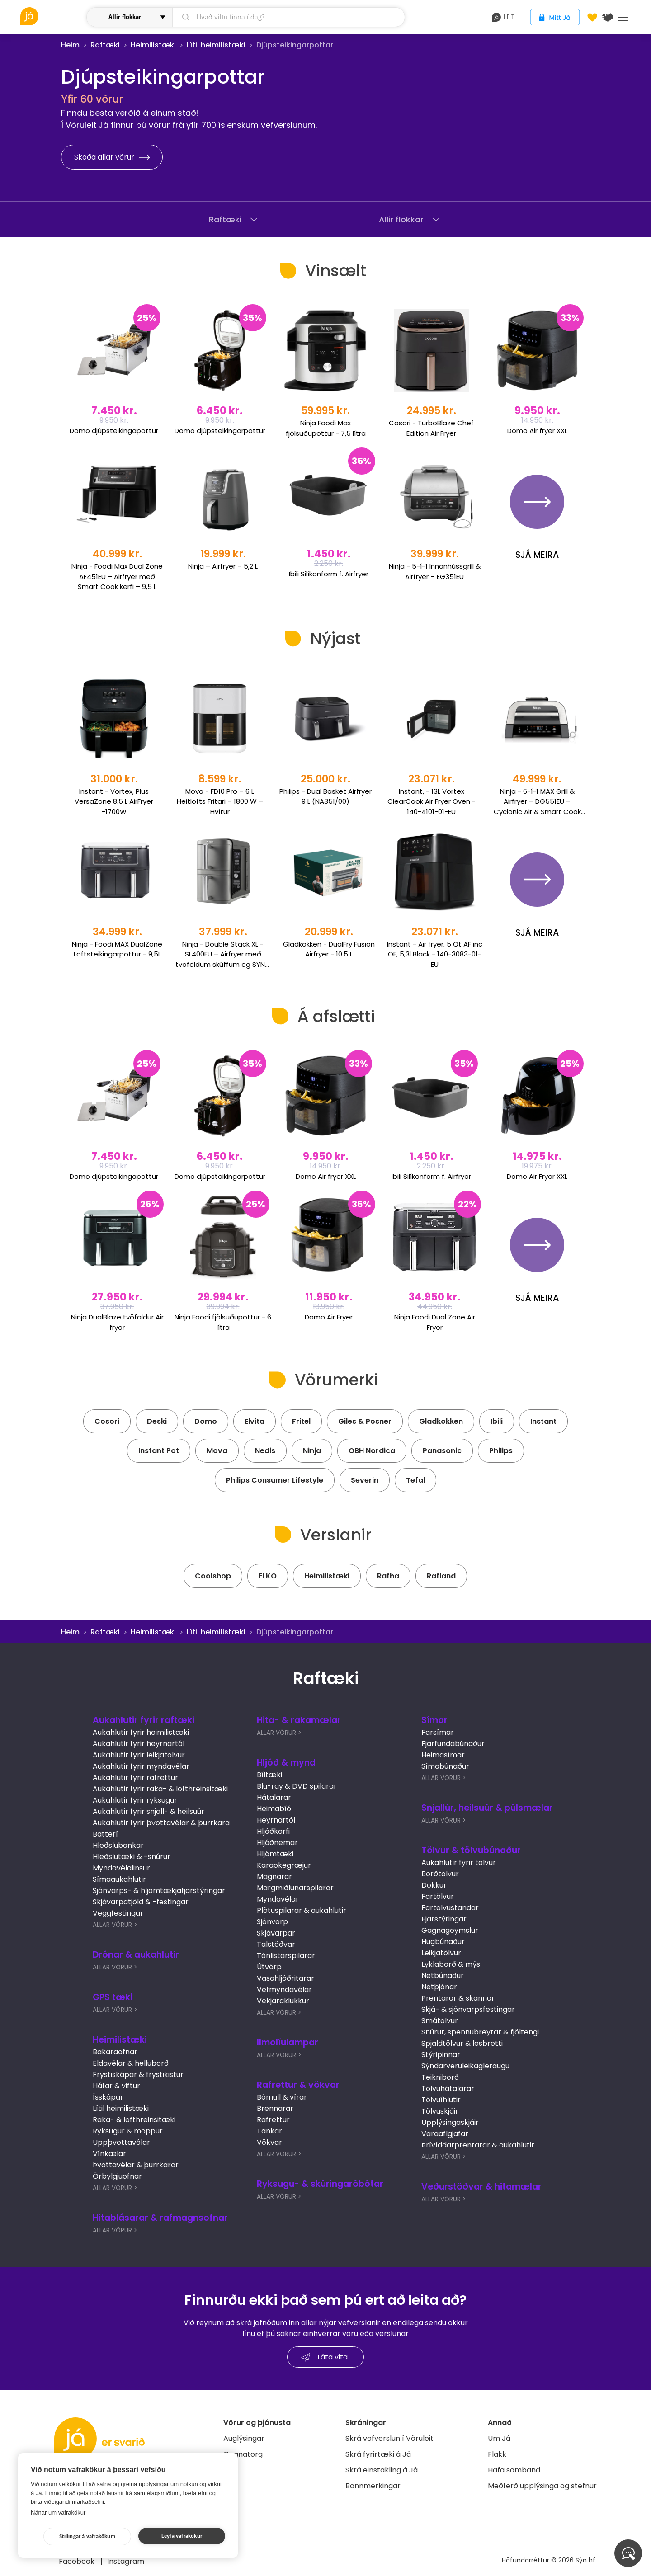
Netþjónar (439, 1987)
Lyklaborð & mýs (450, 1964)
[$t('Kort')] (607, 17)
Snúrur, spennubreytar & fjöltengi (480, 2032)
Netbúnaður (442, 1975)
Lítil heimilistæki (216, 45)
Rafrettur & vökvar (298, 2085)
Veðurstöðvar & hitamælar (481, 2186)
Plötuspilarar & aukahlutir (301, 1910)
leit (503, 17)
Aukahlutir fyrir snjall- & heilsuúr (148, 1811)
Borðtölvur (440, 1874)
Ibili (497, 1421)
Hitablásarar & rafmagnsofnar (160, 2218)
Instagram (125, 2561)
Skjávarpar (276, 1933)
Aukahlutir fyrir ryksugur (135, 1800)
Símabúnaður (445, 1766)
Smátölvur (439, 2021)
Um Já (499, 2438)
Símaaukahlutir (119, 1879)
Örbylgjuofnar (117, 2176)
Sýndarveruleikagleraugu (465, 2066)
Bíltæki (269, 1775)
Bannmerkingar (373, 2486)
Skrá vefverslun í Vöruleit (389, 2438)
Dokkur (434, 1885)
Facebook (77, 2561)
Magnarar (274, 1876)
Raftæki (105, 45)
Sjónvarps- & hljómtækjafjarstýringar (159, 1890)
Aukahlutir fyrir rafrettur (135, 1777)
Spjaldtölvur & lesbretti (462, 2043)
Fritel (301, 1421)
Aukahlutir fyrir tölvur (458, 1862)
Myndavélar (278, 1899)
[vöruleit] (52, 16)
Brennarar (275, 2108)
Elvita (254, 1421)
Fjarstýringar (444, 1919)
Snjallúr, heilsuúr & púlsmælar (487, 1808)
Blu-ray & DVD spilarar (297, 1786)
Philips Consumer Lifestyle (274, 1480)
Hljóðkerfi (273, 1831)
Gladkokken (441, 1421)
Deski (157, 1421)
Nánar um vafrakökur (58, 2512)
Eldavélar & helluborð (131, 2063)
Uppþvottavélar (121, 2142)
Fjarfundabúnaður (453, 1743)
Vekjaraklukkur (283, 2001)
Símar (434, 1720)
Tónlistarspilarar (286, 1955)
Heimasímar (443, 1755)
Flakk (497, 2454)
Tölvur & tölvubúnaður (471, 1850)
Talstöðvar (276, 1944)
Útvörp (269, 1967)
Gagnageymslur (449, 1930)
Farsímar (437, 1732)
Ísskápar (108, 2097)
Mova (217, 1451)
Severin (364, 1480)
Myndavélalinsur (121, 1868)
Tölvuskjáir (439, 2111)
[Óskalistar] (592, 17)
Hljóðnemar (277, 1842)
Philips (501, 1451)
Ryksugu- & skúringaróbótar (320, 2184)
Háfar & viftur (116, 2086)
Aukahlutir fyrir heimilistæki (141, 1732)
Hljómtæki (275, 1854)
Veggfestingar (118, 1913)
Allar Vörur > (115, 1925)
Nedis (265, 1451)
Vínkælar (109, 2153)
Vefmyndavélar (284, 1989)
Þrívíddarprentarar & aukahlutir (477, 2145)
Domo (205, 1421)
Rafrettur (273, 2119)
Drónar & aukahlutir (136, 1955)
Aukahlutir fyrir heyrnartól (138, 1743)
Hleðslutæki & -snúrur (131, 1856)
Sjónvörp (272, 1922)
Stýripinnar (440, 2054)
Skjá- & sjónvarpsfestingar (468, 2009)
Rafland (441, 1576)
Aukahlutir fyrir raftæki (143, 1720)
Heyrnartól (276, 1820)
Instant (543, 1421)
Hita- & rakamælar (299, 1720)
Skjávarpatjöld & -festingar (141, 1902)
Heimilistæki (153, 45)
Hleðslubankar (118, 1845)
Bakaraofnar (115, 2052)
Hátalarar (274, 1797)
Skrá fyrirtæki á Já (378, 2454)
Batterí (105, 1834)
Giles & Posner (365, 1421)
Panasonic (442, 1451)
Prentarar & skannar (458, 1998)
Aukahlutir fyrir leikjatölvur (139, 1755)
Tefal (415, 1480)
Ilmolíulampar (287, 2042)
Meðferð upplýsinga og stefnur (542, 2486)
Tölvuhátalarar (447, 2088)
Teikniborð (440, 2077)
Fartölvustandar (450, 1908)
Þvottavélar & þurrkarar (136, 2165)
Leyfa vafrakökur (181, 2536)
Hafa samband (514, 2470)
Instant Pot (158, 1451)
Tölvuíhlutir (441, 2100)
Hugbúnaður (443, 1941)
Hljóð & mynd (286, 1763)
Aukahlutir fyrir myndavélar (141, 1766)
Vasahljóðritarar (285, 1978)
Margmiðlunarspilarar (295, 1888)
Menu (623, 17)
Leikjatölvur (441, 1953)
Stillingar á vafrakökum (87, 2536)
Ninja (312, 1451)
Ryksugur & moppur (128, 2131)
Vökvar (269, 2142)
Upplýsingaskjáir (450, 2122)
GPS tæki (112, 1997)
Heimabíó (274, 1809)
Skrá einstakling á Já (381, 2470)
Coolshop (213, 1576)
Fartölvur (437, 1896)
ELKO (268, 1576)
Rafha (388, 1576)
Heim (70, 45)
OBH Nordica (372, 1451)
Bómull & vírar (282, 2097)
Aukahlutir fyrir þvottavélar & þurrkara (161, 1823)
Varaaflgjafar (444, 2134)
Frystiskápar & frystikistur (138, 2074)
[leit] (289, 17)
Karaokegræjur (284, 1865)
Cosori (106, 1421)
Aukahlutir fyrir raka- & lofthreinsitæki (160, 1789)
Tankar (269, 2131)
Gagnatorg (243, 2454)
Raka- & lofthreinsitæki (134, 2119)
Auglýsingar (243, 2438)
